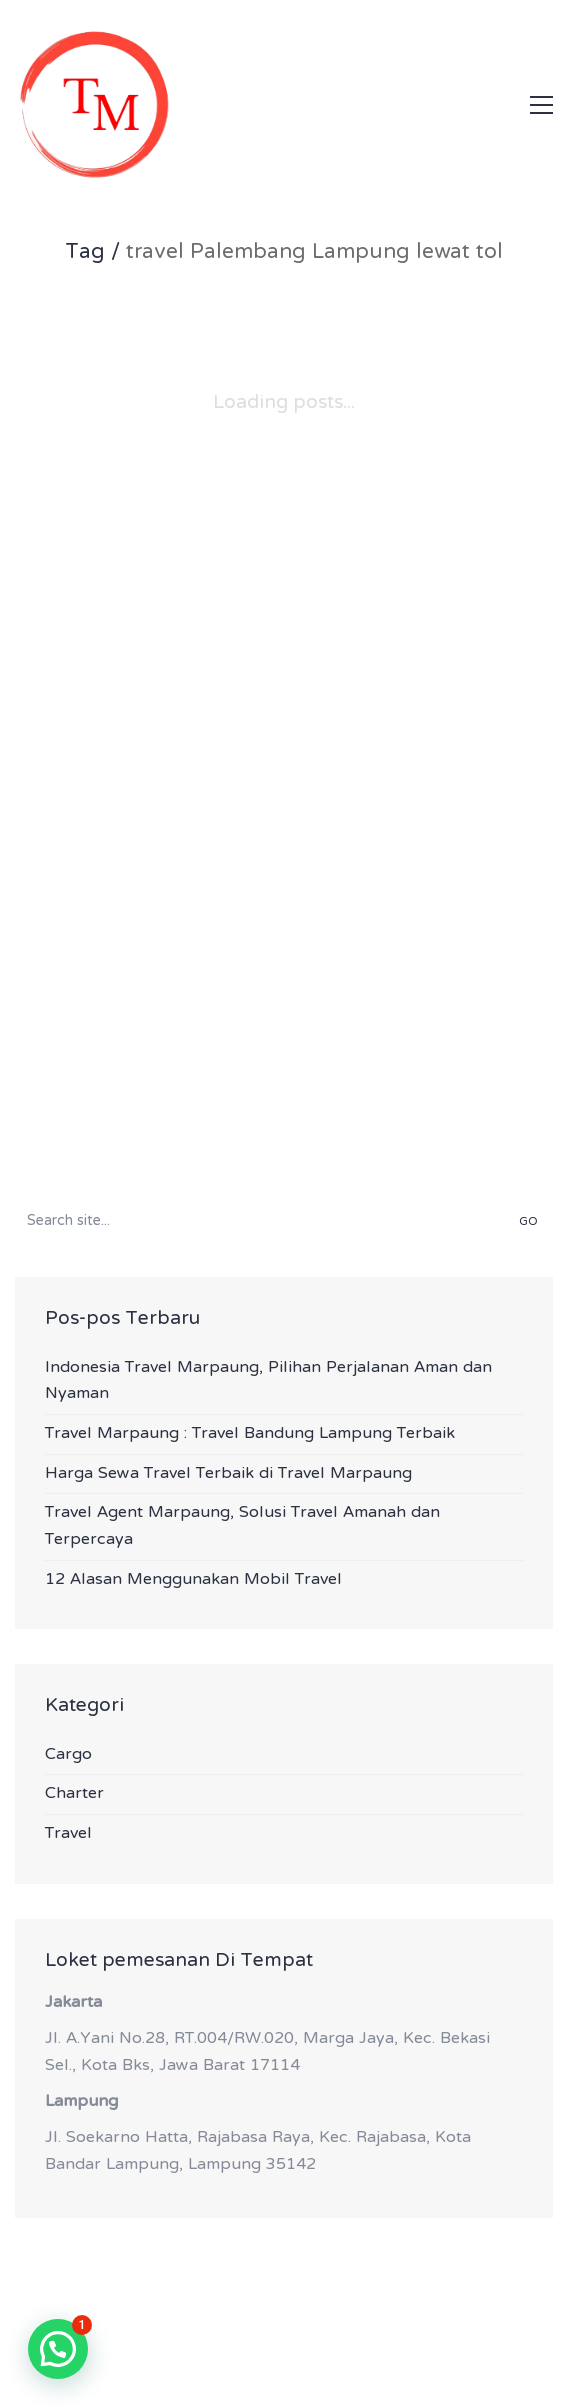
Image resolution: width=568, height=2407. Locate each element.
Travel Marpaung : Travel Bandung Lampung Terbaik (250, 1434)
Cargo (68, 1755)
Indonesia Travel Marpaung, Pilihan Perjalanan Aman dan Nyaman (268, 1381)
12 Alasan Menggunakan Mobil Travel (193, 1580)
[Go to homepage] (94, 104)
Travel (68, 1834)
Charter (74, 1794)
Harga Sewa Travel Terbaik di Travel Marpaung (228, 1474)
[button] (541, 105)
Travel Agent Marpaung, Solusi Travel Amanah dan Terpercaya (242, 1526)
